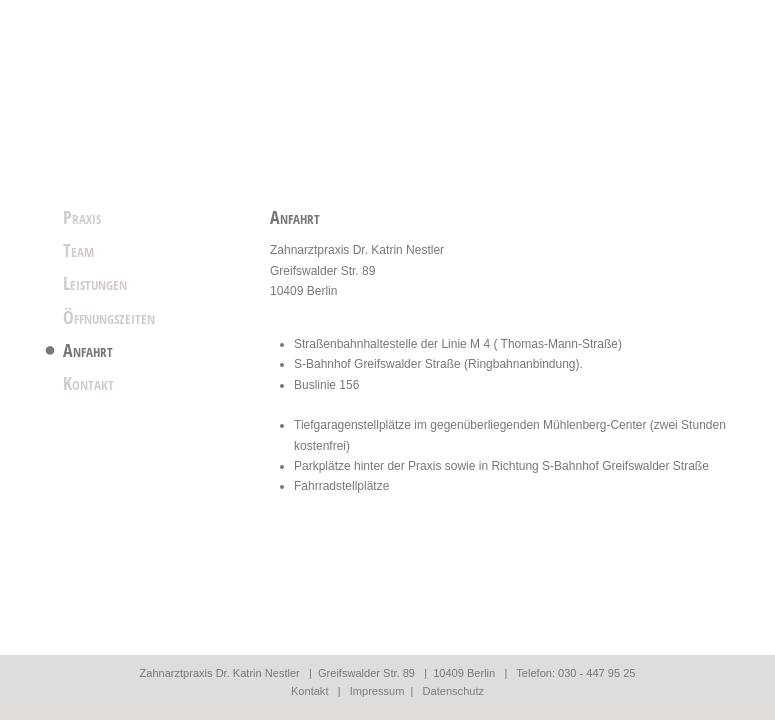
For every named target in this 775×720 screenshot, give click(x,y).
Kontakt (88, 383)
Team (78, 250)
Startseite (180, 80)
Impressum (377, 691)
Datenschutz (453, 691)
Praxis (82, 217)
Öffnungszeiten (109, 317)
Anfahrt (88, 350)
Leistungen (95, 283)
